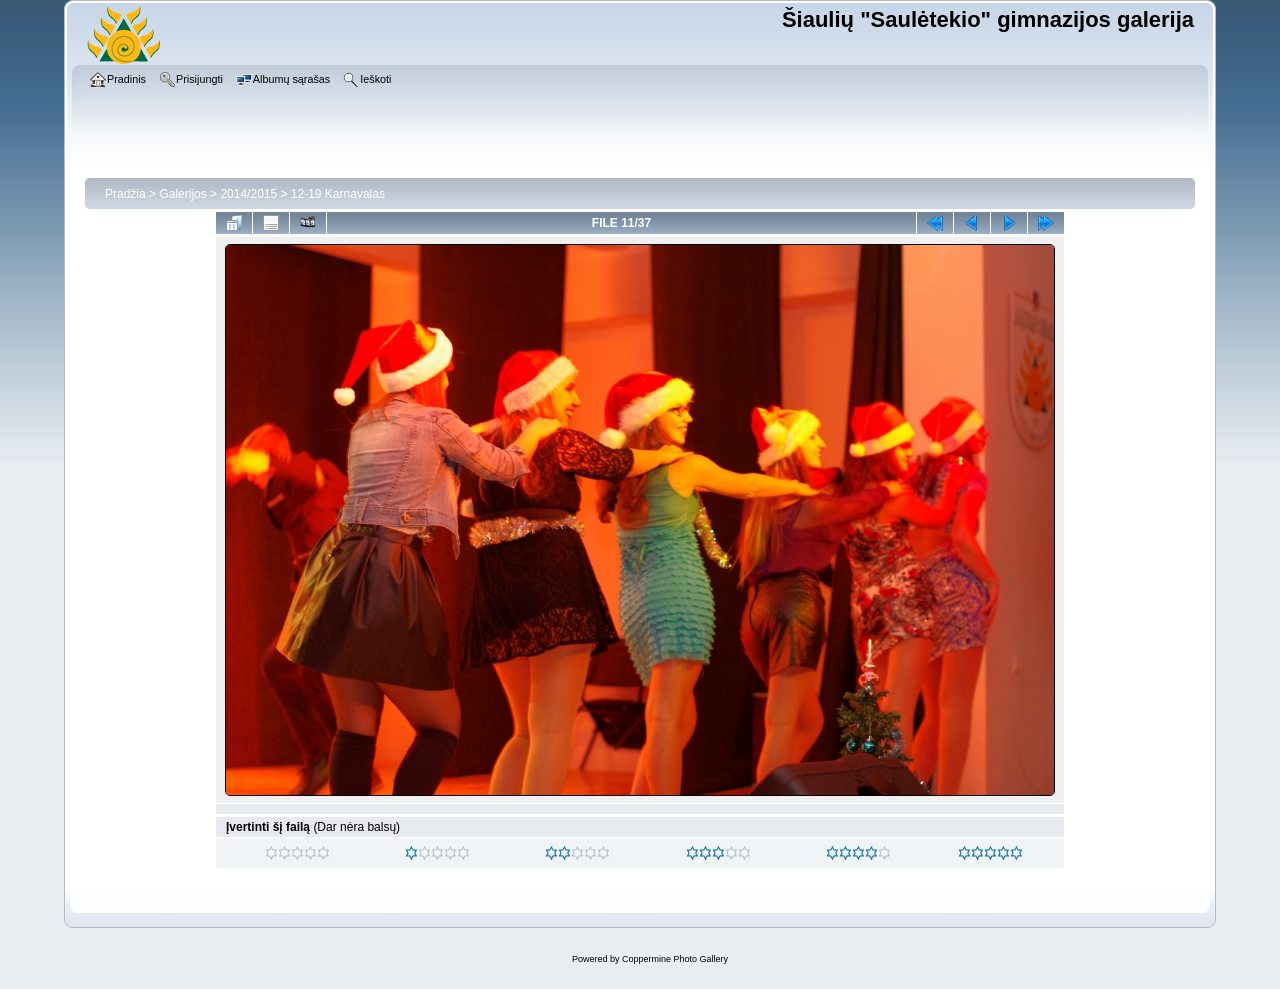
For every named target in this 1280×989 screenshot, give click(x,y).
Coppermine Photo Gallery (675, 959)
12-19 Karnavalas (338, 194)
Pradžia (125, 194)
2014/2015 (248, 194)
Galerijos (182, 194)
